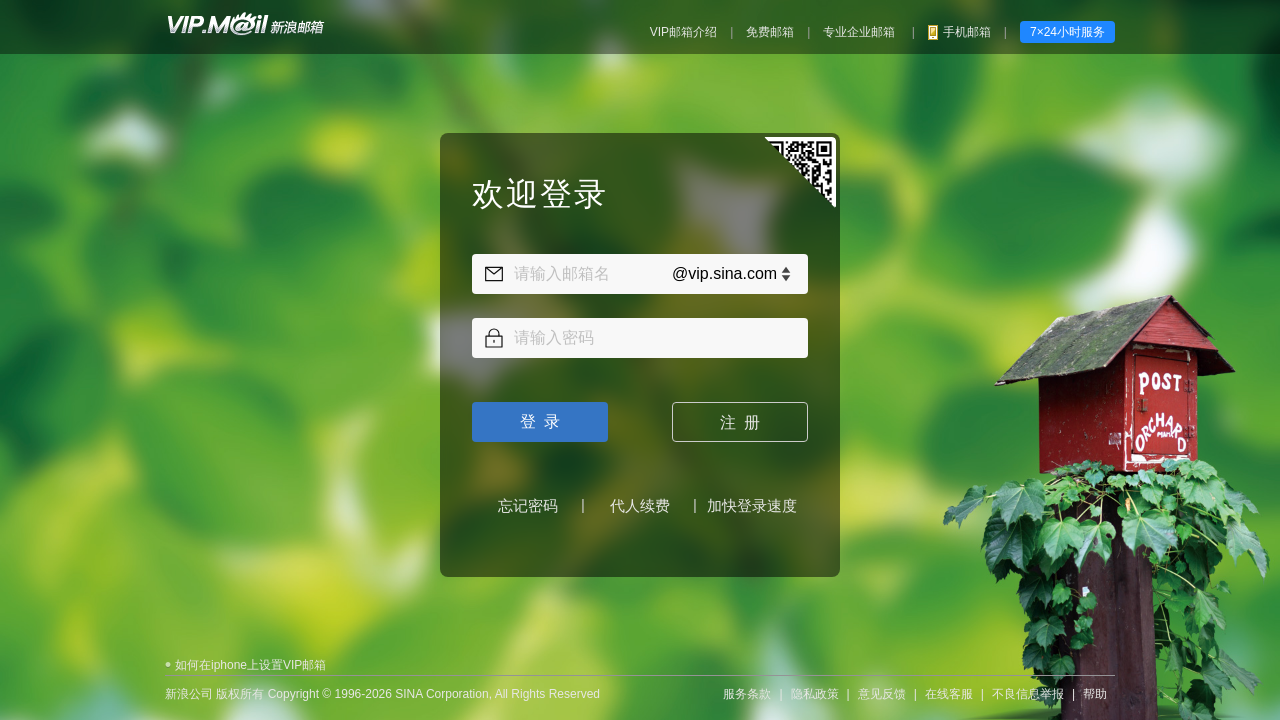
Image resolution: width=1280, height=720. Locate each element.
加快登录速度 (752, 500)
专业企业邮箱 (860, 32)
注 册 (740, 417)
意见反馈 (882, 684)
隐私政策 (815, 684)
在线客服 (949, 684)
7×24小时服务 (1067, 32)
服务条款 (747, 684)
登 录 (540, 416)
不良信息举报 (1028, 684)
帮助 (1095, 684)
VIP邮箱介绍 (683, 32)
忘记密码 (528, 500)
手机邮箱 (967, 32)
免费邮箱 (770, 32)
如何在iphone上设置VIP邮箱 (250, 655)
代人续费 (640, 500)
